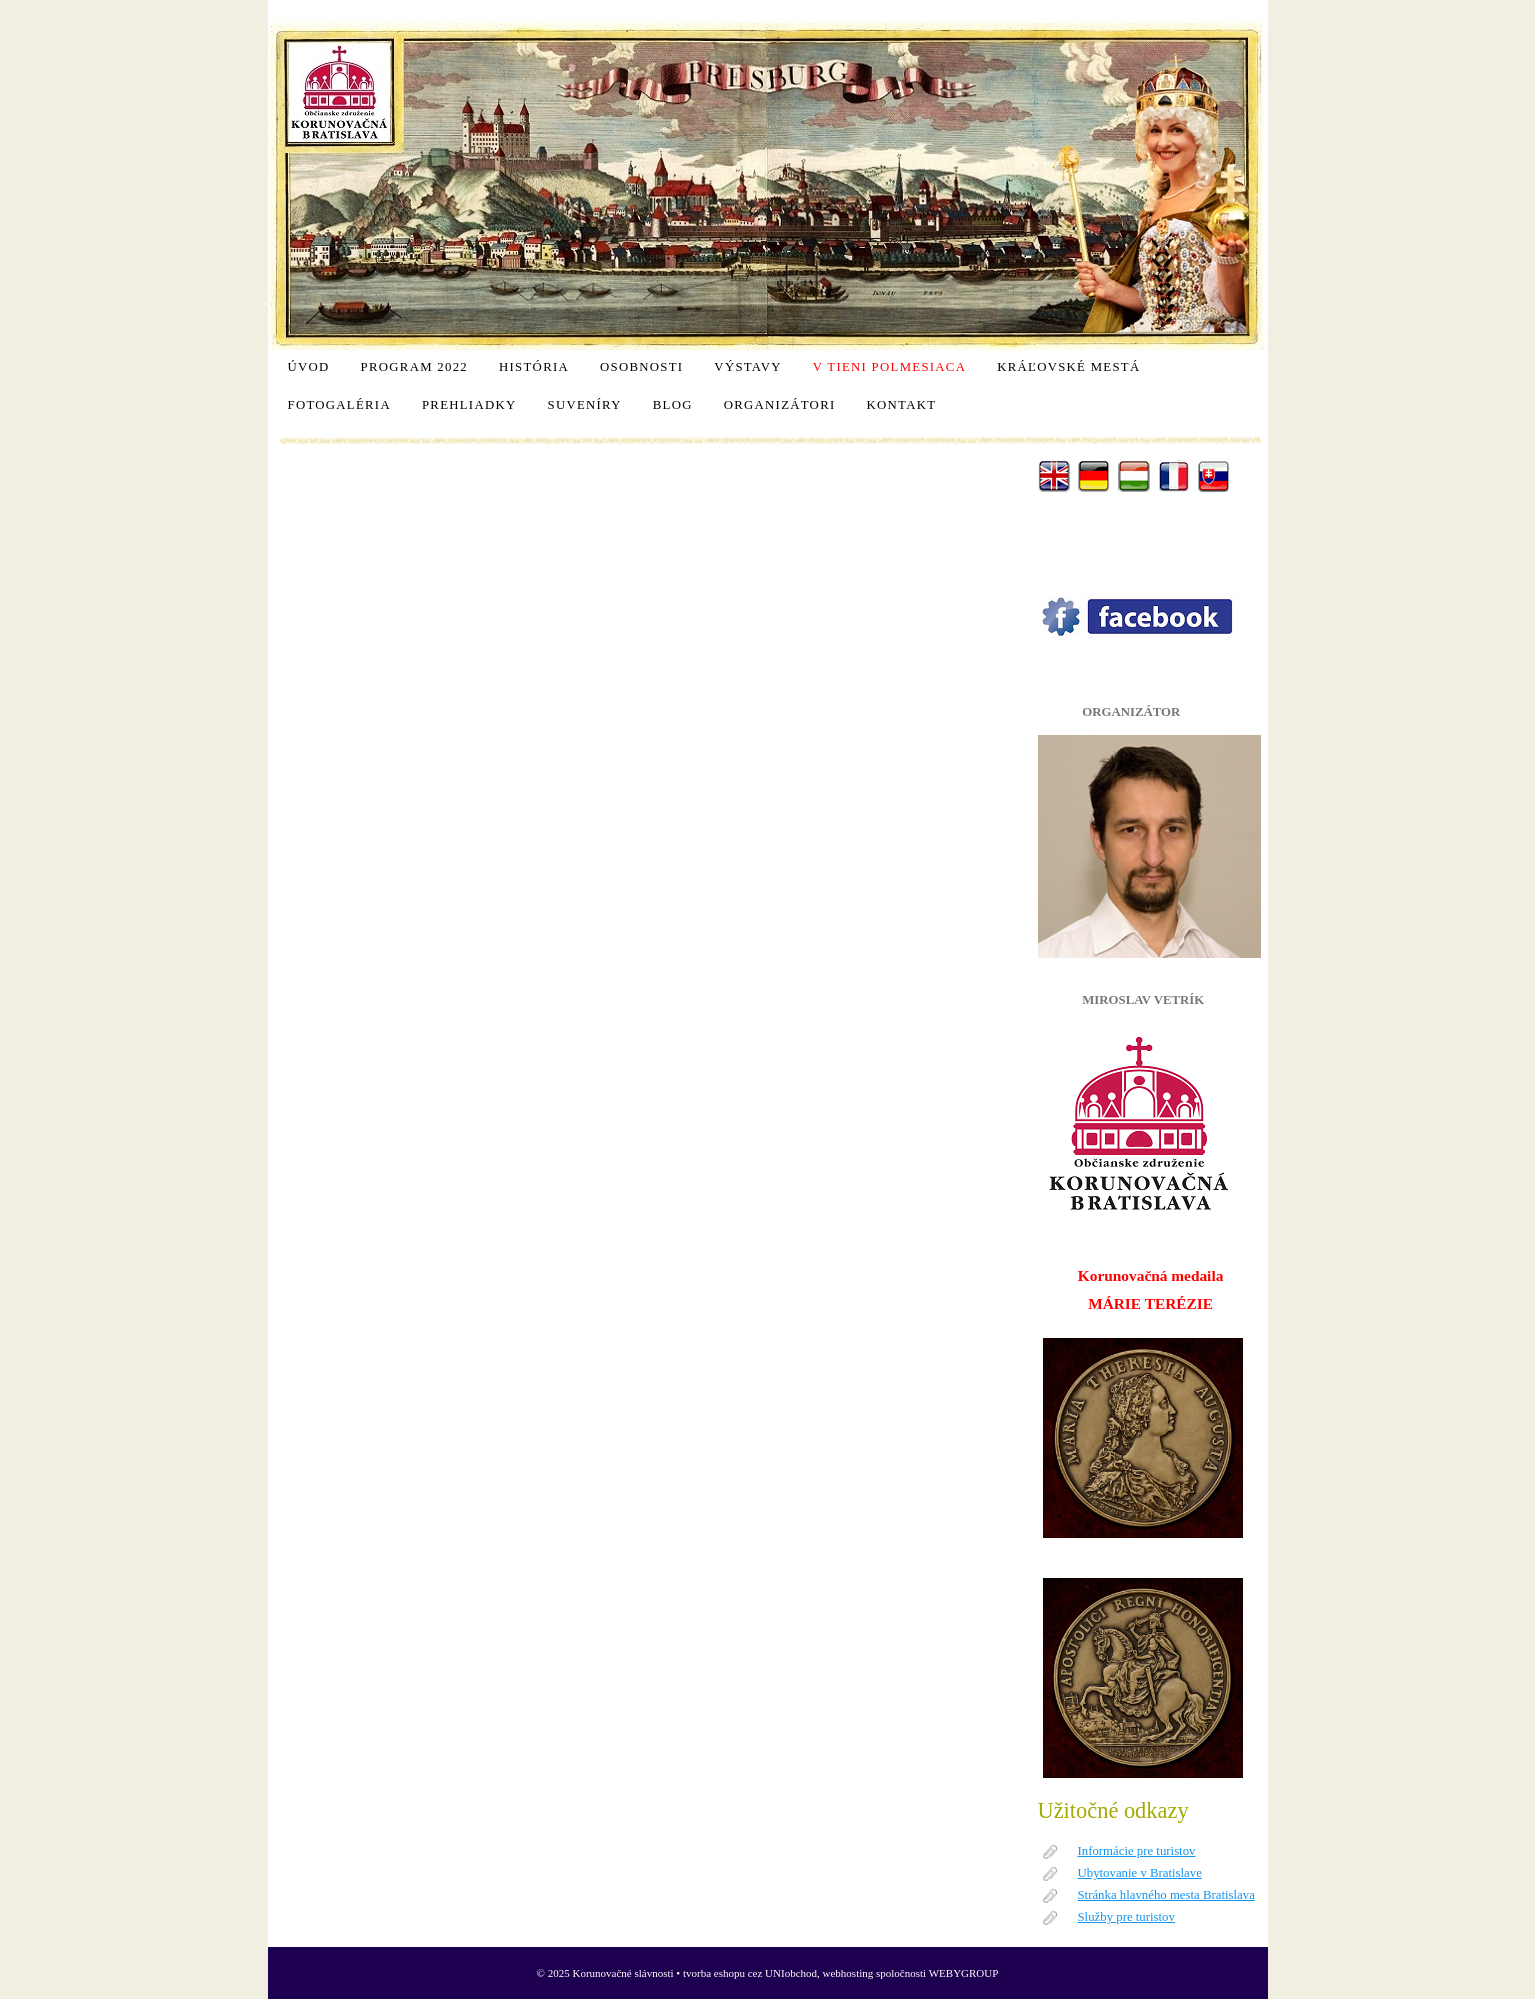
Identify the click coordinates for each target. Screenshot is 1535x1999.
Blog (673, 405)
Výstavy (747, 367)
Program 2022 (414, 367)
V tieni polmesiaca (889, 367)
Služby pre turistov (1126, 1917)
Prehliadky (469, 405)
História (534, 367)
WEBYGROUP (964, 1973)
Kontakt (902, 405)
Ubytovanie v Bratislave (1140, 1873)
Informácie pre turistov (1137, 1851)
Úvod (309, 367)
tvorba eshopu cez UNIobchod (750, 1973)
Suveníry (584, 405)
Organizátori (780, 405)
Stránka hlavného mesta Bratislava (1166, 1895)
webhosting (848, 1973)
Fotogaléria (339, 405)
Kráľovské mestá (1068, 367)
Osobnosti (641, 367)
